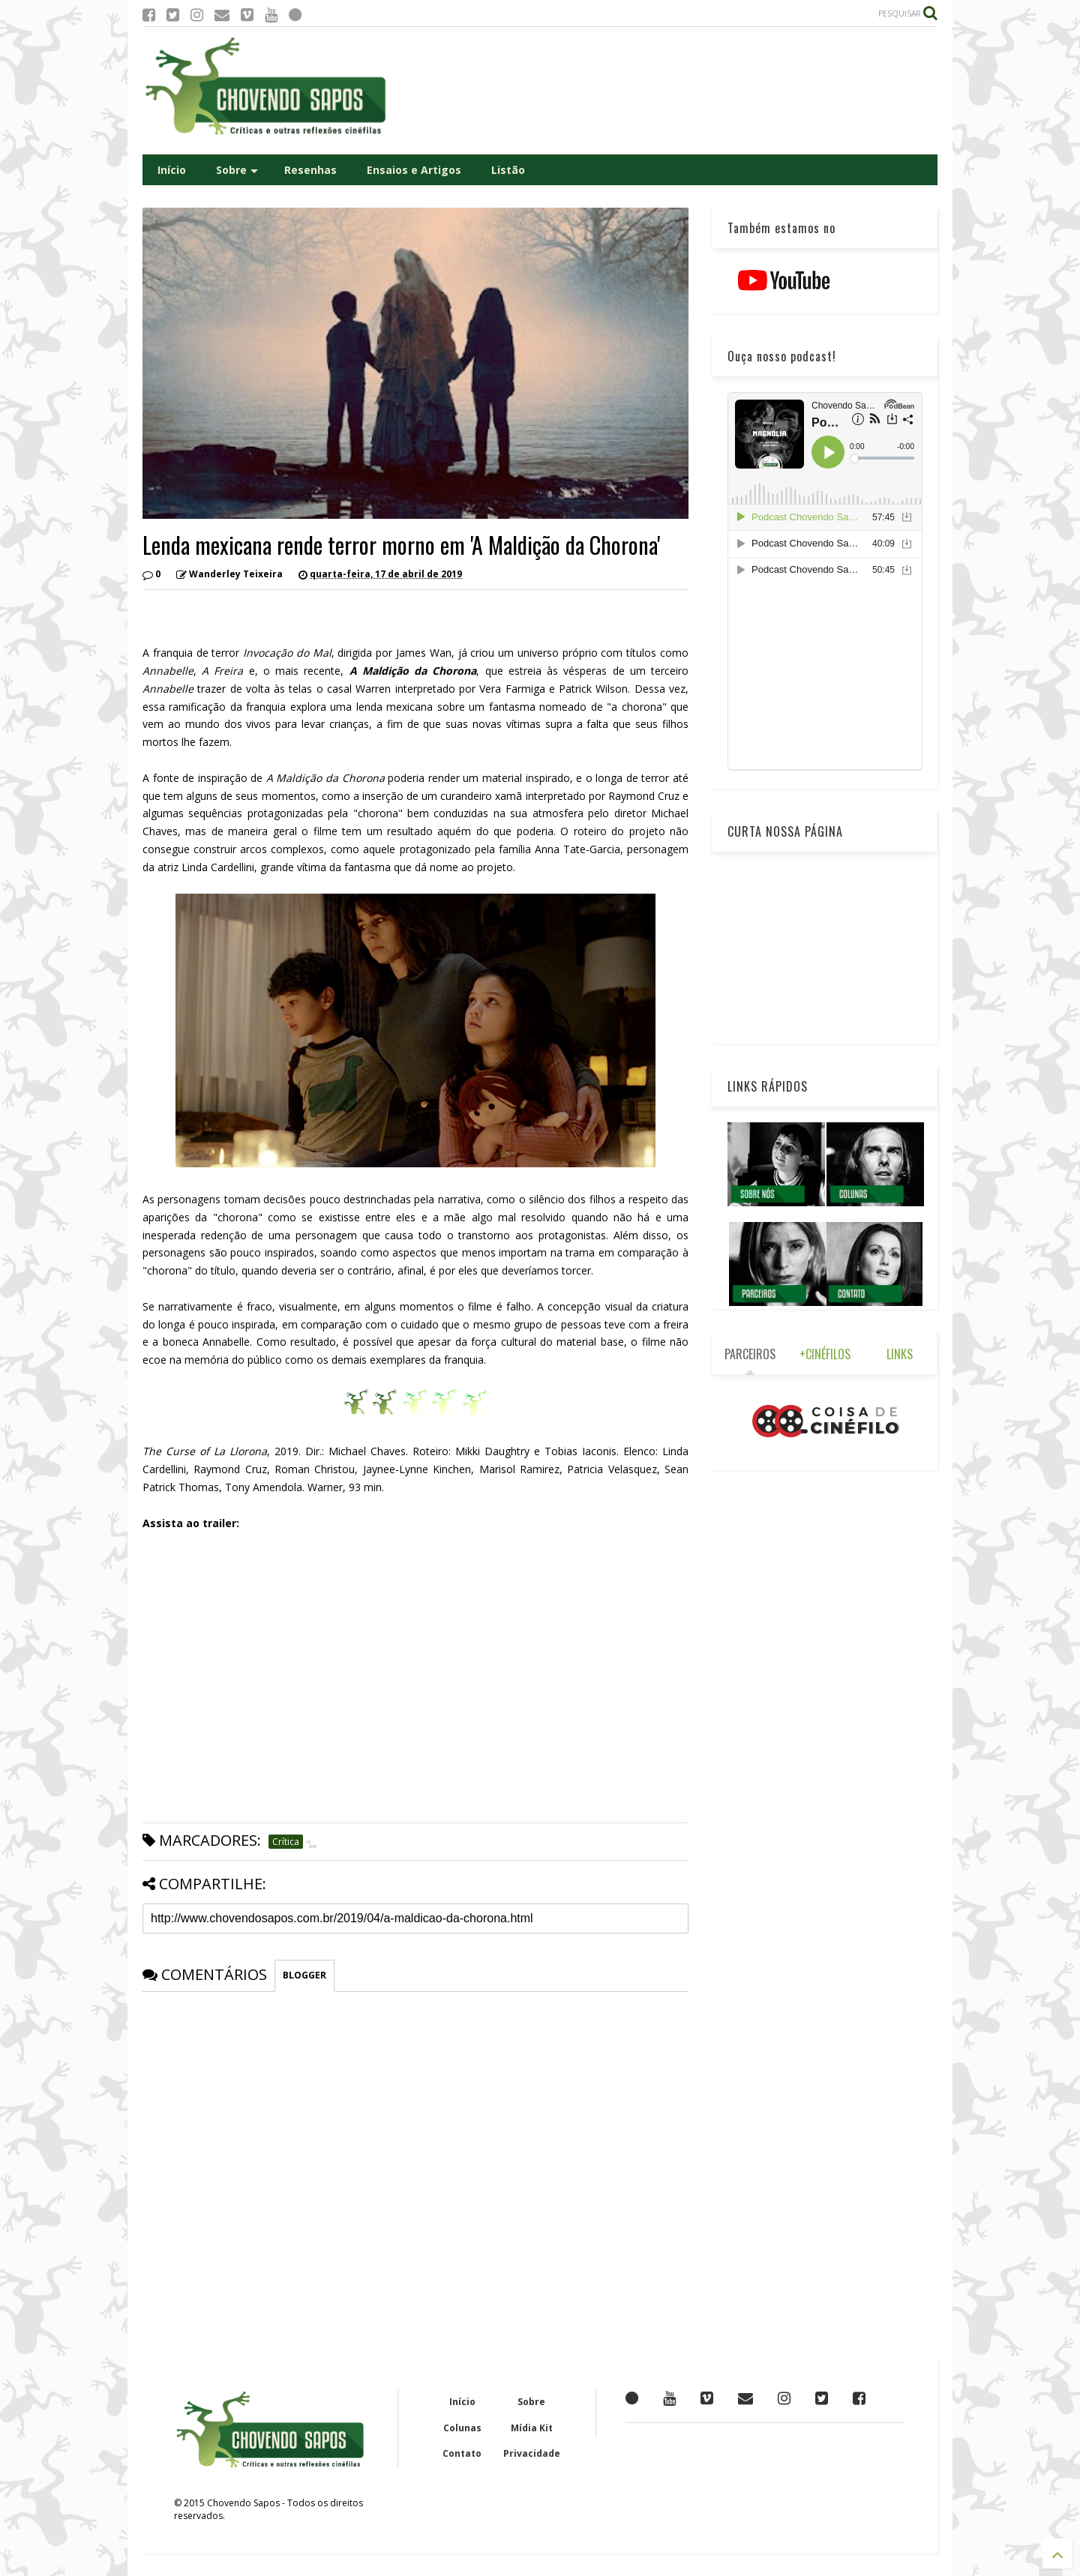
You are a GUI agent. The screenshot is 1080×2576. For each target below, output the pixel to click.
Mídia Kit (532, 2428)
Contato (462, 2453)
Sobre (237, 170)
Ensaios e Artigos (414, 170)
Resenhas (310, 170)
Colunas (462, 2428)
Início (172, 170)
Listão (508, 170)
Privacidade (531, 2453)
